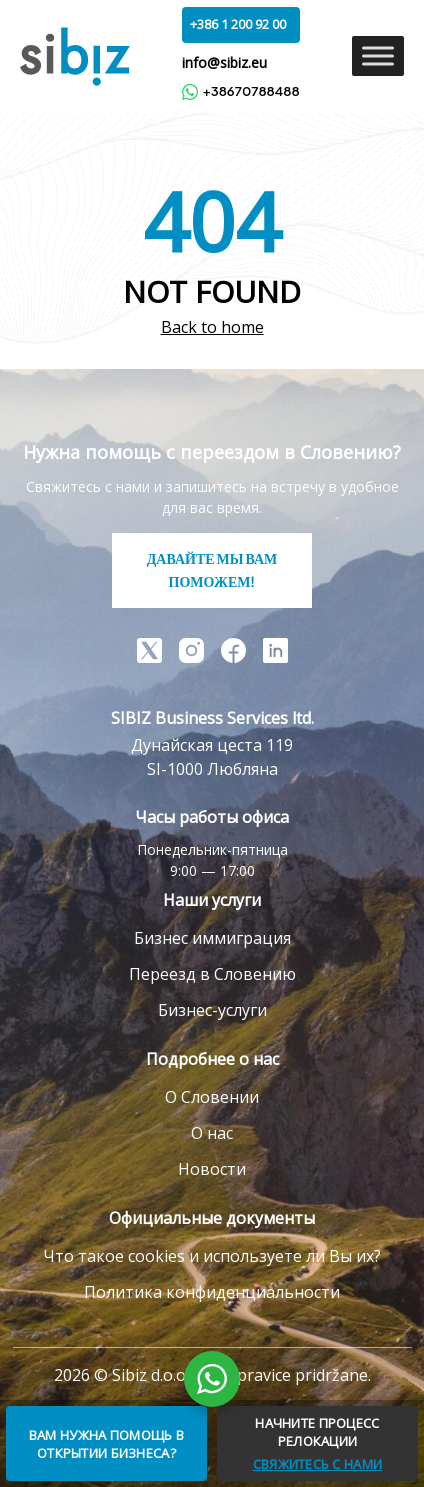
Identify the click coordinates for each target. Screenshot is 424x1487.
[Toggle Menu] (378, 56)
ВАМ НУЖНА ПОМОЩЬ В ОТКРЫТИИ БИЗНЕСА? (106, 1444)
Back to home (212, 327)
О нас (212, 1133)
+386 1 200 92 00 (238, 24)
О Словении (212, 1097)
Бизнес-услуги (212, 1010)
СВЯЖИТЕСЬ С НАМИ (317, 1464)
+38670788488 (240, 91)
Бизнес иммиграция (212, 938)
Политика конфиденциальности (212, 1292)
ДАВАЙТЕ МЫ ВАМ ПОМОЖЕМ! (212, 570)
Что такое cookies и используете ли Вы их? (212, 1256)
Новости (212, 1169)
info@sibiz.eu (224, 62)
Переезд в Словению (212, 974)
